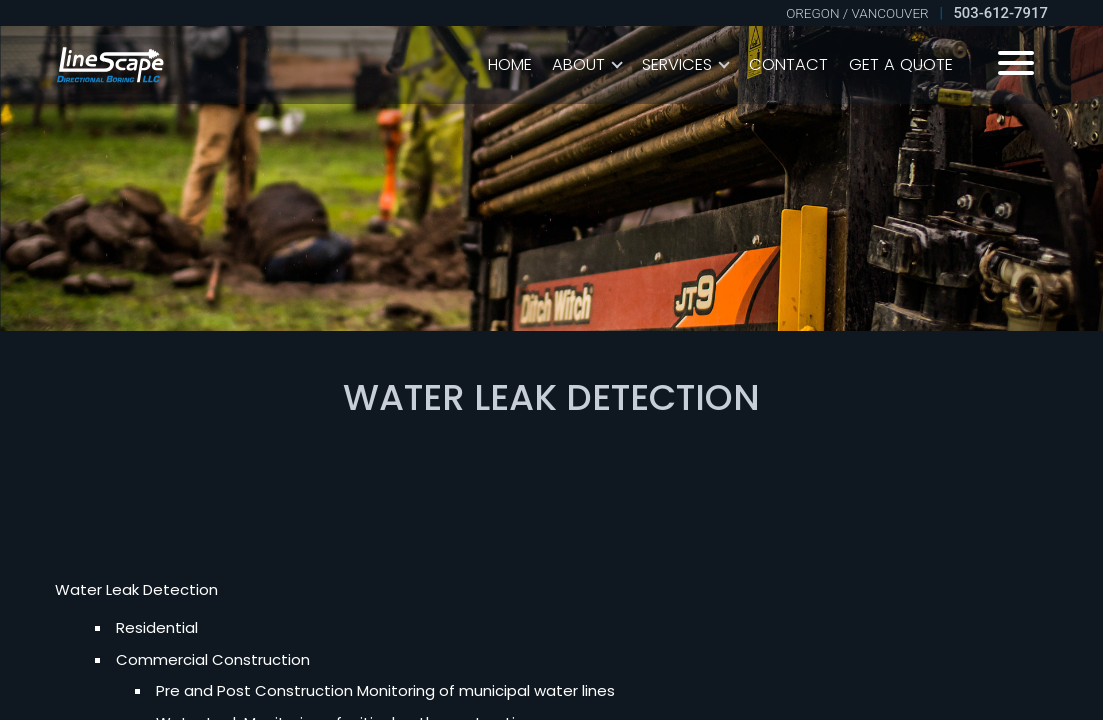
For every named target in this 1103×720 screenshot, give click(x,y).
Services (677, 64)
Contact (788, 64)
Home (510, 64)
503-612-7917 (1000, 13)
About (578, 64)
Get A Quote (901, 64)
